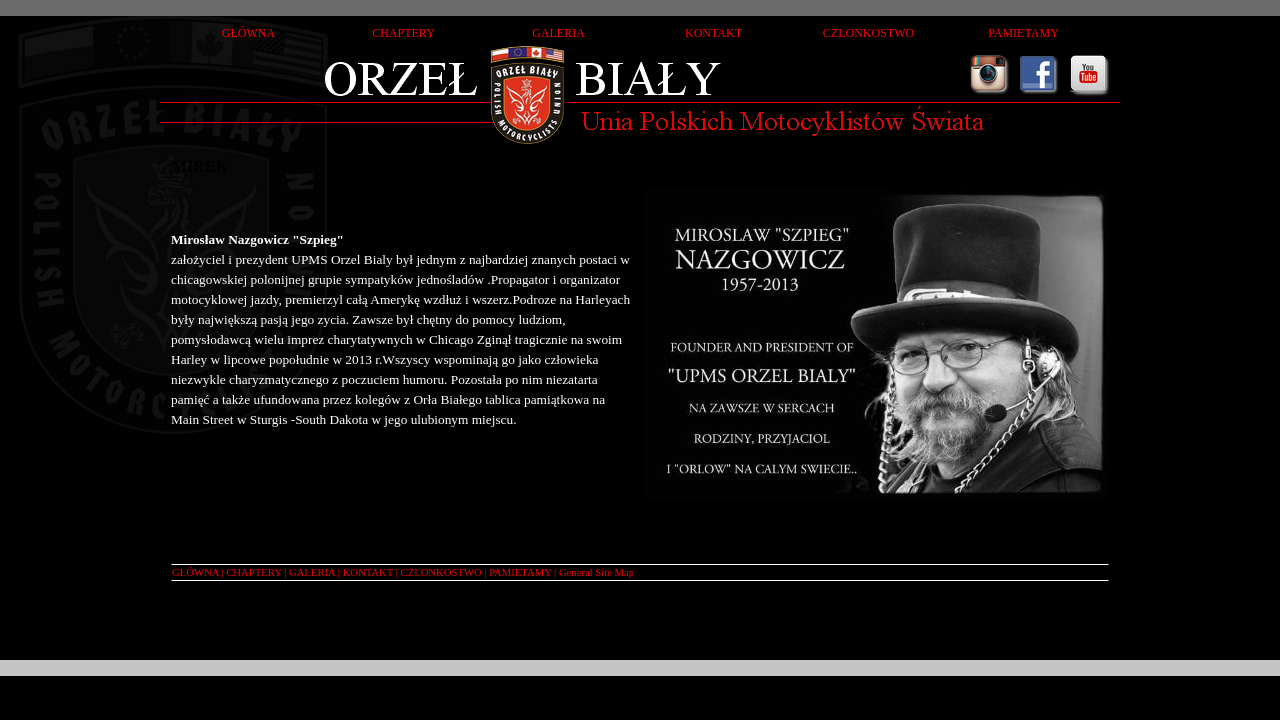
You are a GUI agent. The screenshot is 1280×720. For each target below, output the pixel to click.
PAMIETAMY (520, 572)
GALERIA (312, 572)
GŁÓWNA (195, 572)
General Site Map (596, 572)
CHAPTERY (253, 572)
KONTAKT (368, 572)
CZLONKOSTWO (441, 572)
